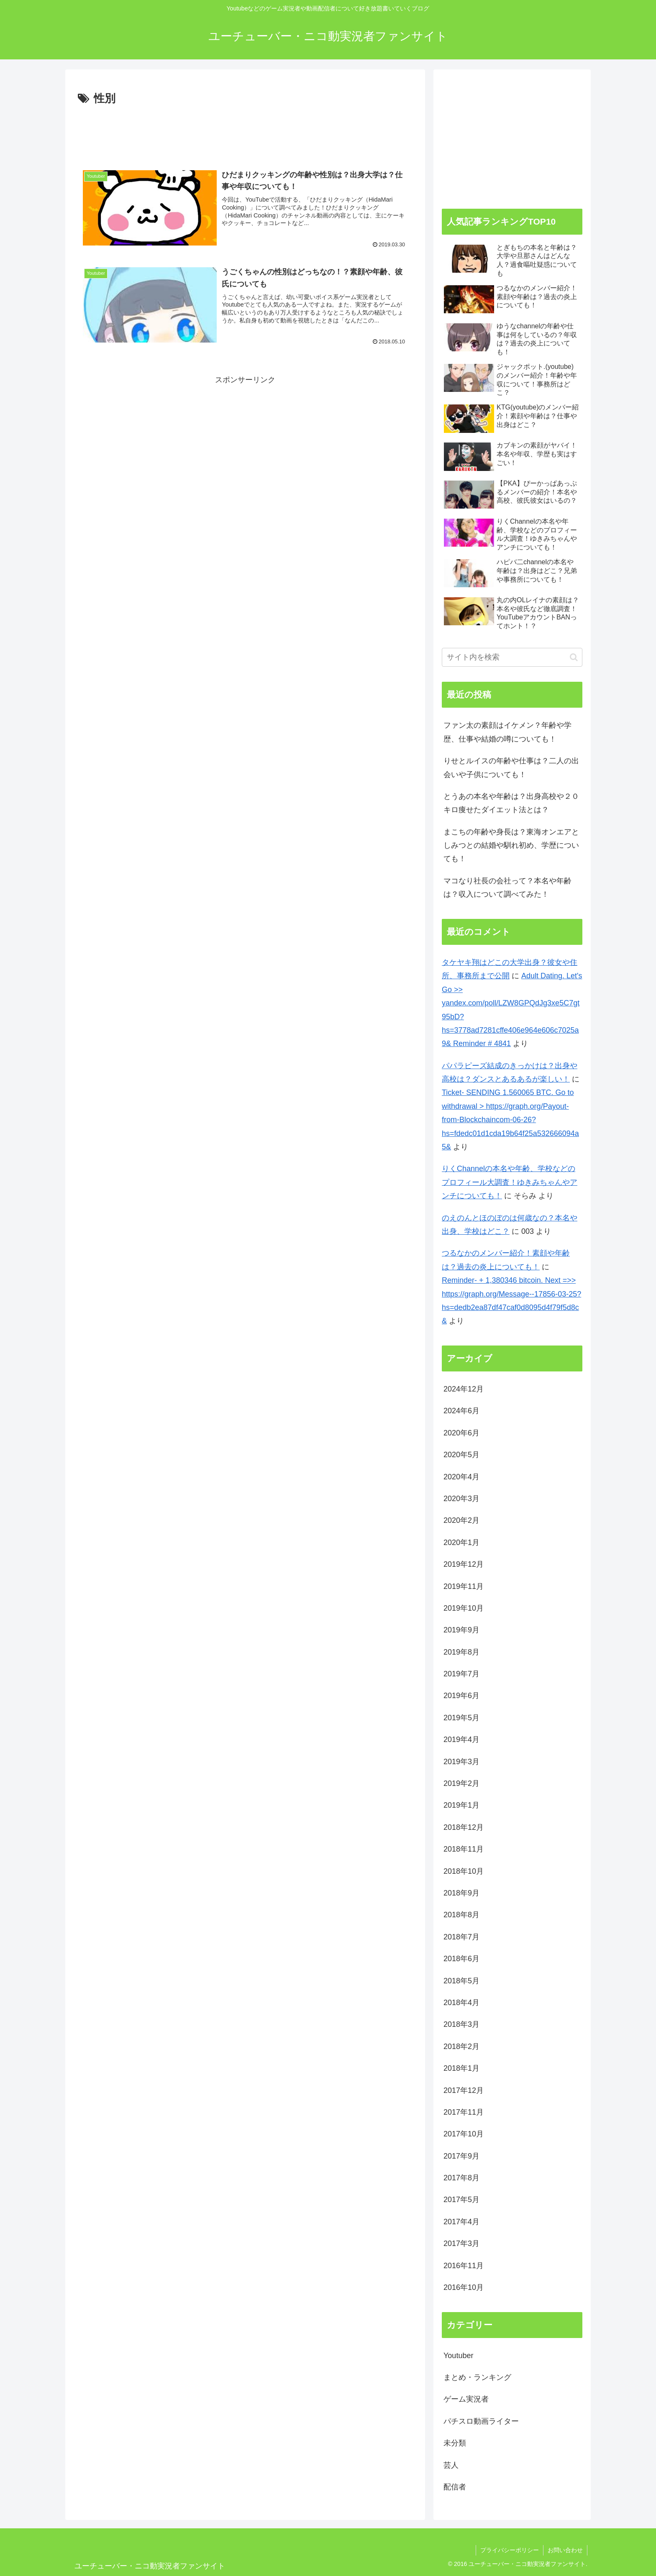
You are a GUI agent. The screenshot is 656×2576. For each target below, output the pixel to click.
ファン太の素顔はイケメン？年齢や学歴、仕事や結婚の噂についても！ (507, 732)
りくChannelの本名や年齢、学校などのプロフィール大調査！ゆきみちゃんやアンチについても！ (509, 1182)
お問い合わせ (565, 2550)
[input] (512, 657)
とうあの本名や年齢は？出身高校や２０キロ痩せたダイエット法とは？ (511, 803)
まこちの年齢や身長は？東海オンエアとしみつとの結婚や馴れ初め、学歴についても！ (511, 845)
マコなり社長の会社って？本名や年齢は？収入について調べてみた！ (507, 887)
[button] (573, 657)
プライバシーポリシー (509, 2550)
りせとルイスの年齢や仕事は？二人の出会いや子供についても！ (511, 767)
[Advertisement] (245, 131)
